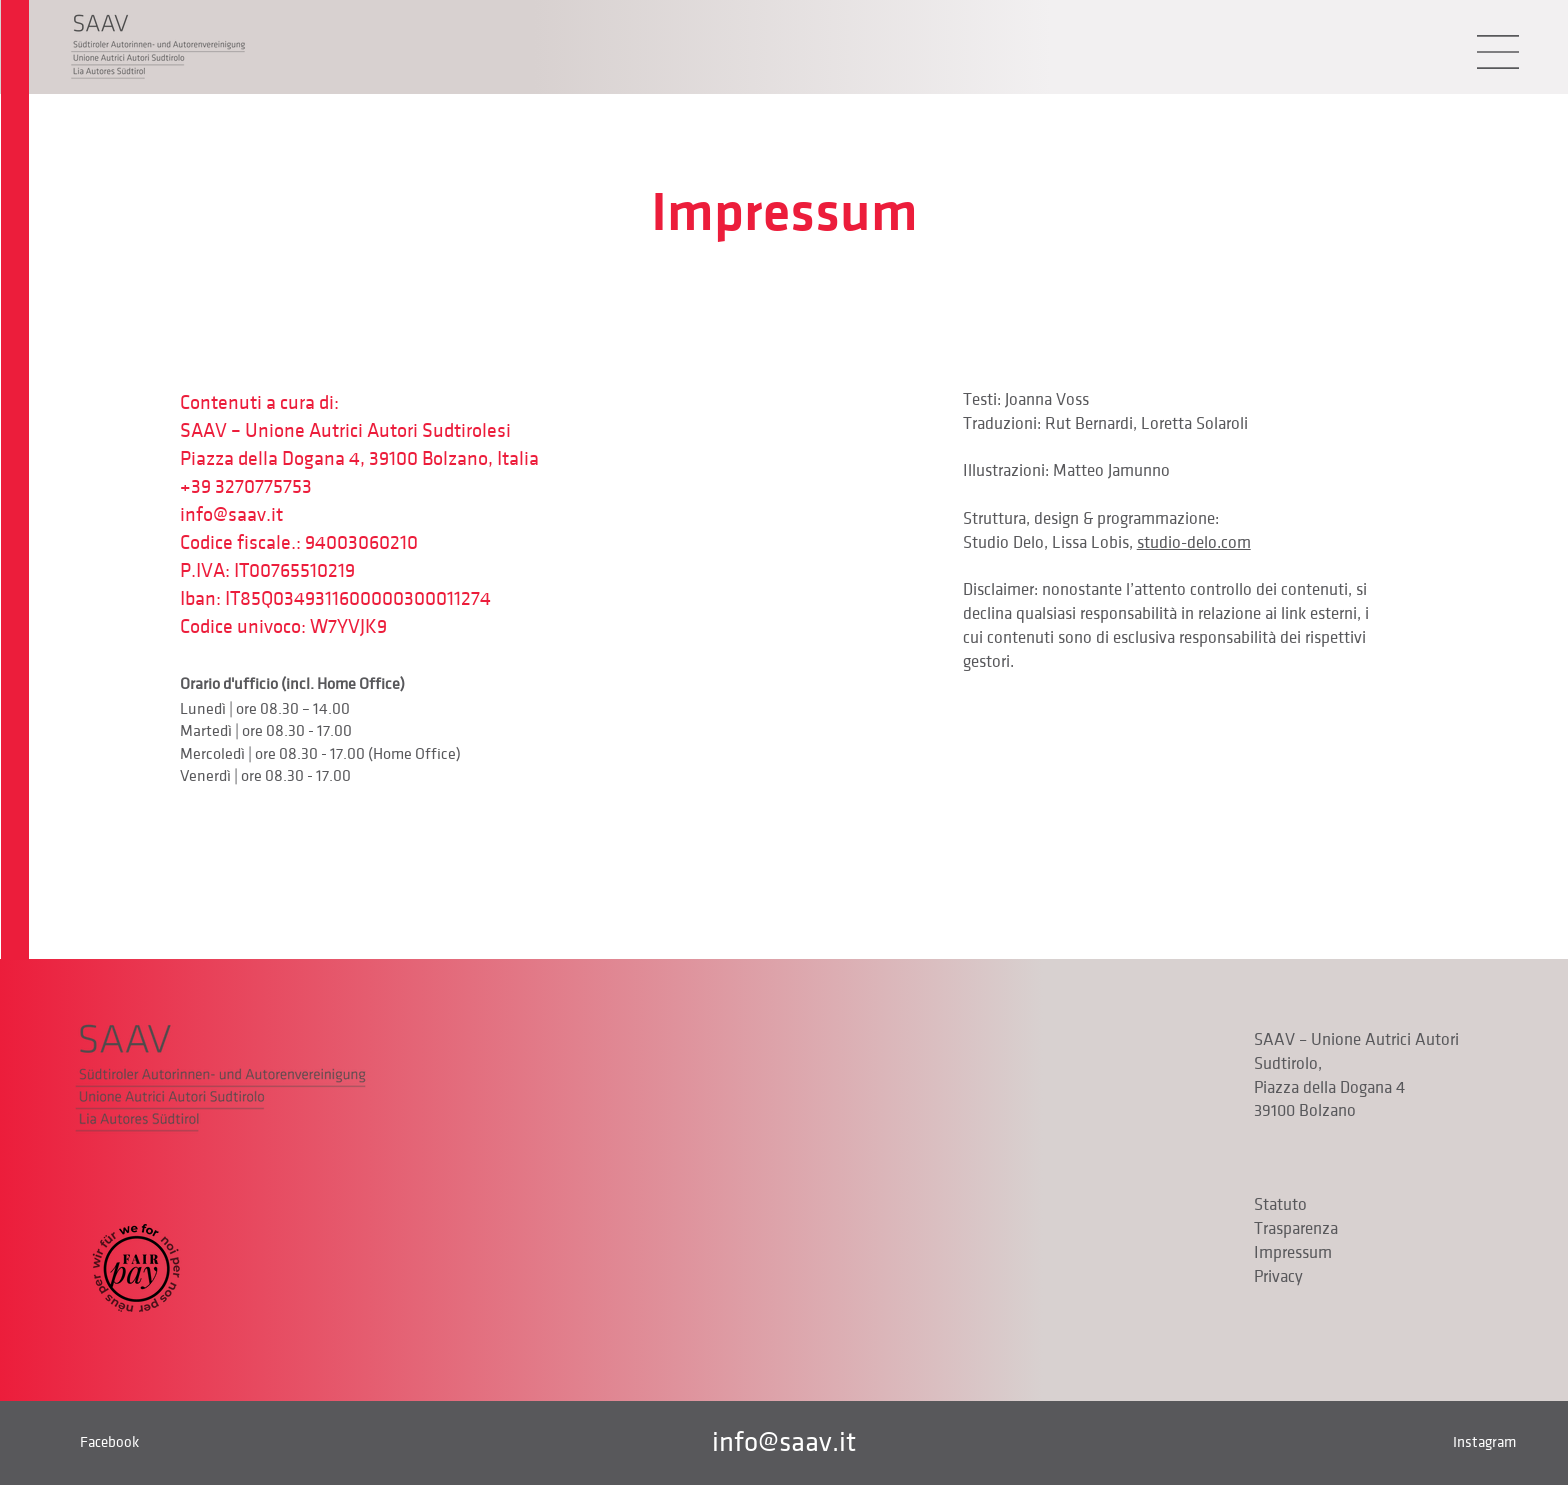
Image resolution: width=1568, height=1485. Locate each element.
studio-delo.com (1194, 543)
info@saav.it (231, 515)
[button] (1498, 52)
